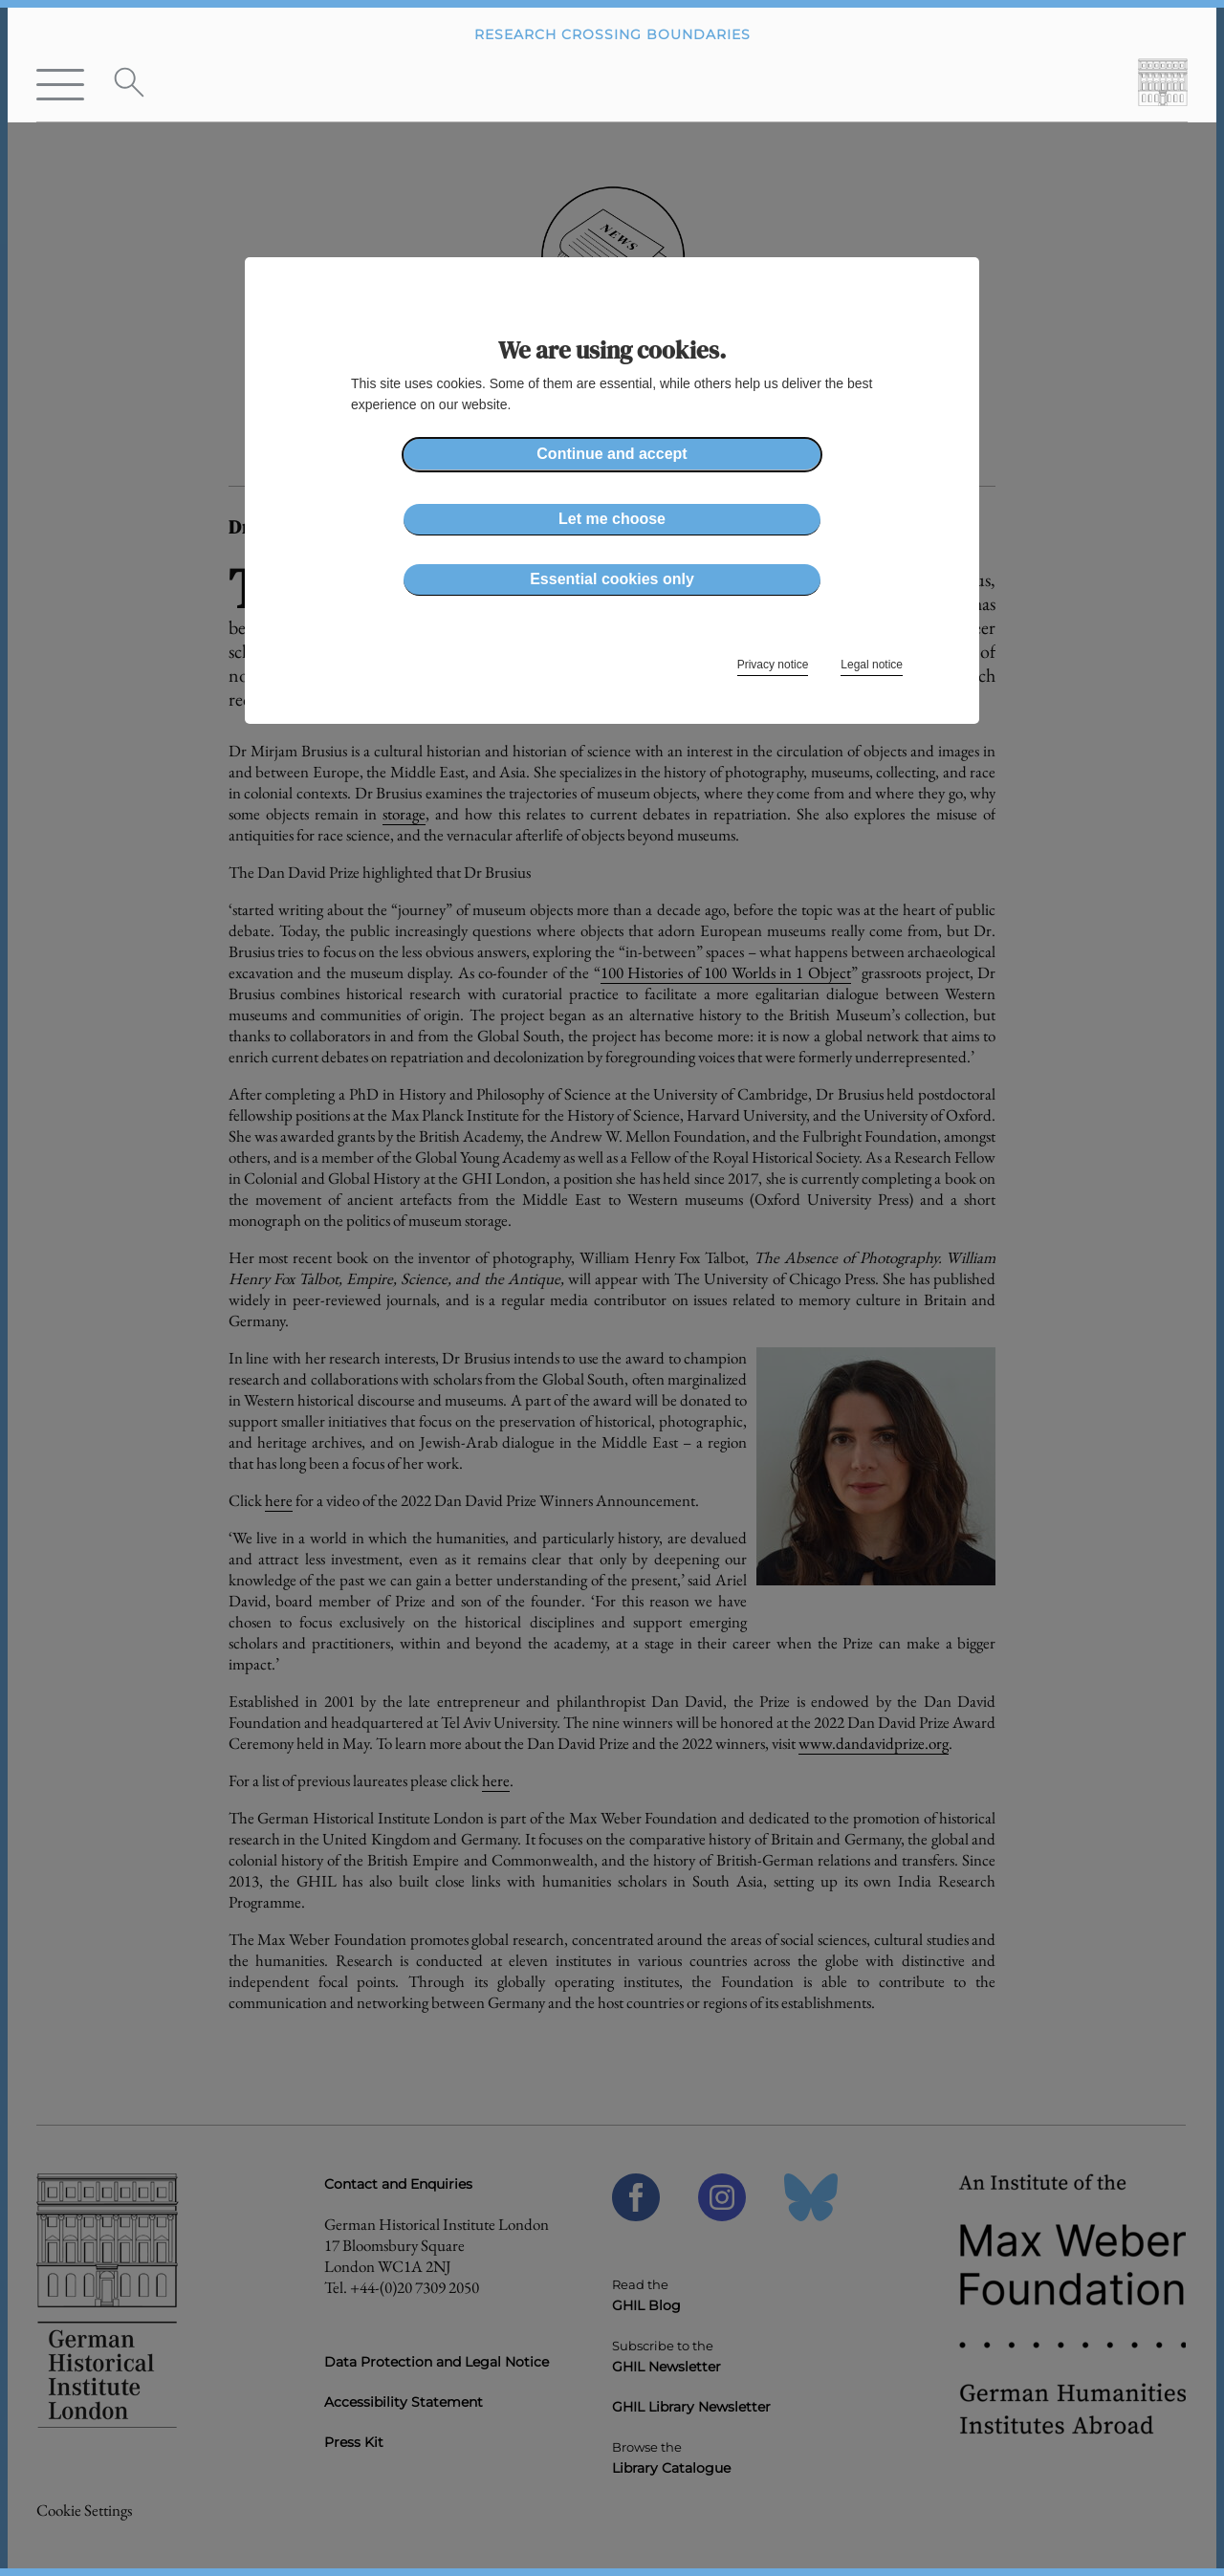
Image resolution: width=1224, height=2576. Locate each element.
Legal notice (872, 664)
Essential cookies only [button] (612, 579)
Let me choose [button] (612, 519)
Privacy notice (773, 664)
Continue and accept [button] (611, 454)
